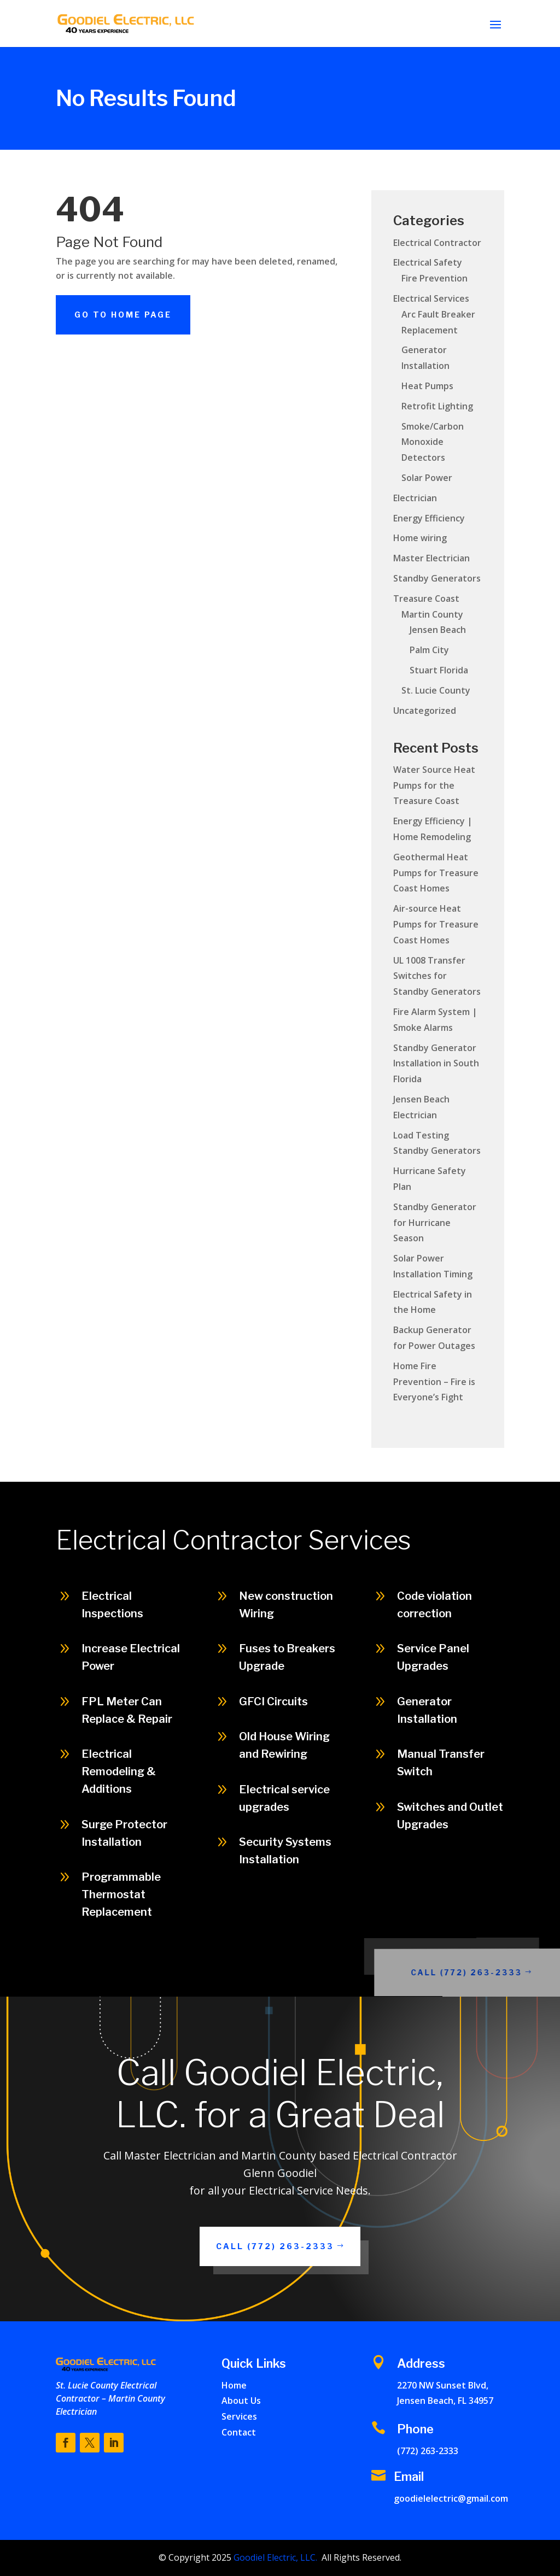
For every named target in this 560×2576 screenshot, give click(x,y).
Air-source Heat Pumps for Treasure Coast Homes (436, 924)
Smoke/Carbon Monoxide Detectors (432, 442)
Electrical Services (431, 298)
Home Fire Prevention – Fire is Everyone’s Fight (434, 1382)
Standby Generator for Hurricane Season (434, 1223)
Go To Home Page (123, 314)
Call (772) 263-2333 (494, 1972)
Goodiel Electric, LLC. (274, 2557)
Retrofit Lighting (437, 406)
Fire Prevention (434, 278)
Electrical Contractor (437, 243)
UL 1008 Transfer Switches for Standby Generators (437, 976)
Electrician (415, 498)
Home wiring (420, 538)
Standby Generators (437, 578)
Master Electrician (431, 558)
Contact (238, 2432)
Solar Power (426, 478)
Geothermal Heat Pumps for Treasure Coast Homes (436, 873)
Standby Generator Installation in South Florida (436, 1063)
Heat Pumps (427, 386)
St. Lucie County (435, 690)
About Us (241, 2401)
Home (234, 2385)
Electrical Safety (427, 262)
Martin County (432, 614)
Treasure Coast (426, 598)
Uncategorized (424, 711)
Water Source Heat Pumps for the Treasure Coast (434, 785)
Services (239, 2416)
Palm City (429, 650)
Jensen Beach (438, 630)
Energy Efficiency (429, 518)
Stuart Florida (439, 670)
